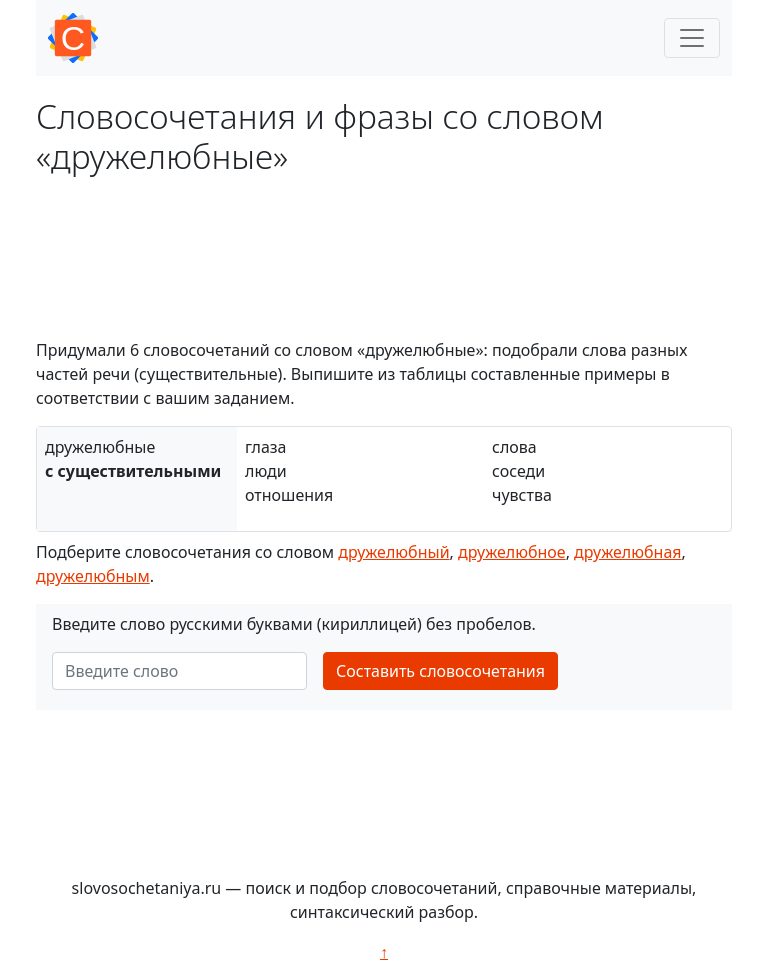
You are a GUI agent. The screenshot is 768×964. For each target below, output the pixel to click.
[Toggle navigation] (692, 38)
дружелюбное (512, 552)
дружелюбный (393, 552)
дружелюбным (93, 576)
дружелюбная (627, 552)
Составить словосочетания (440, 671)
